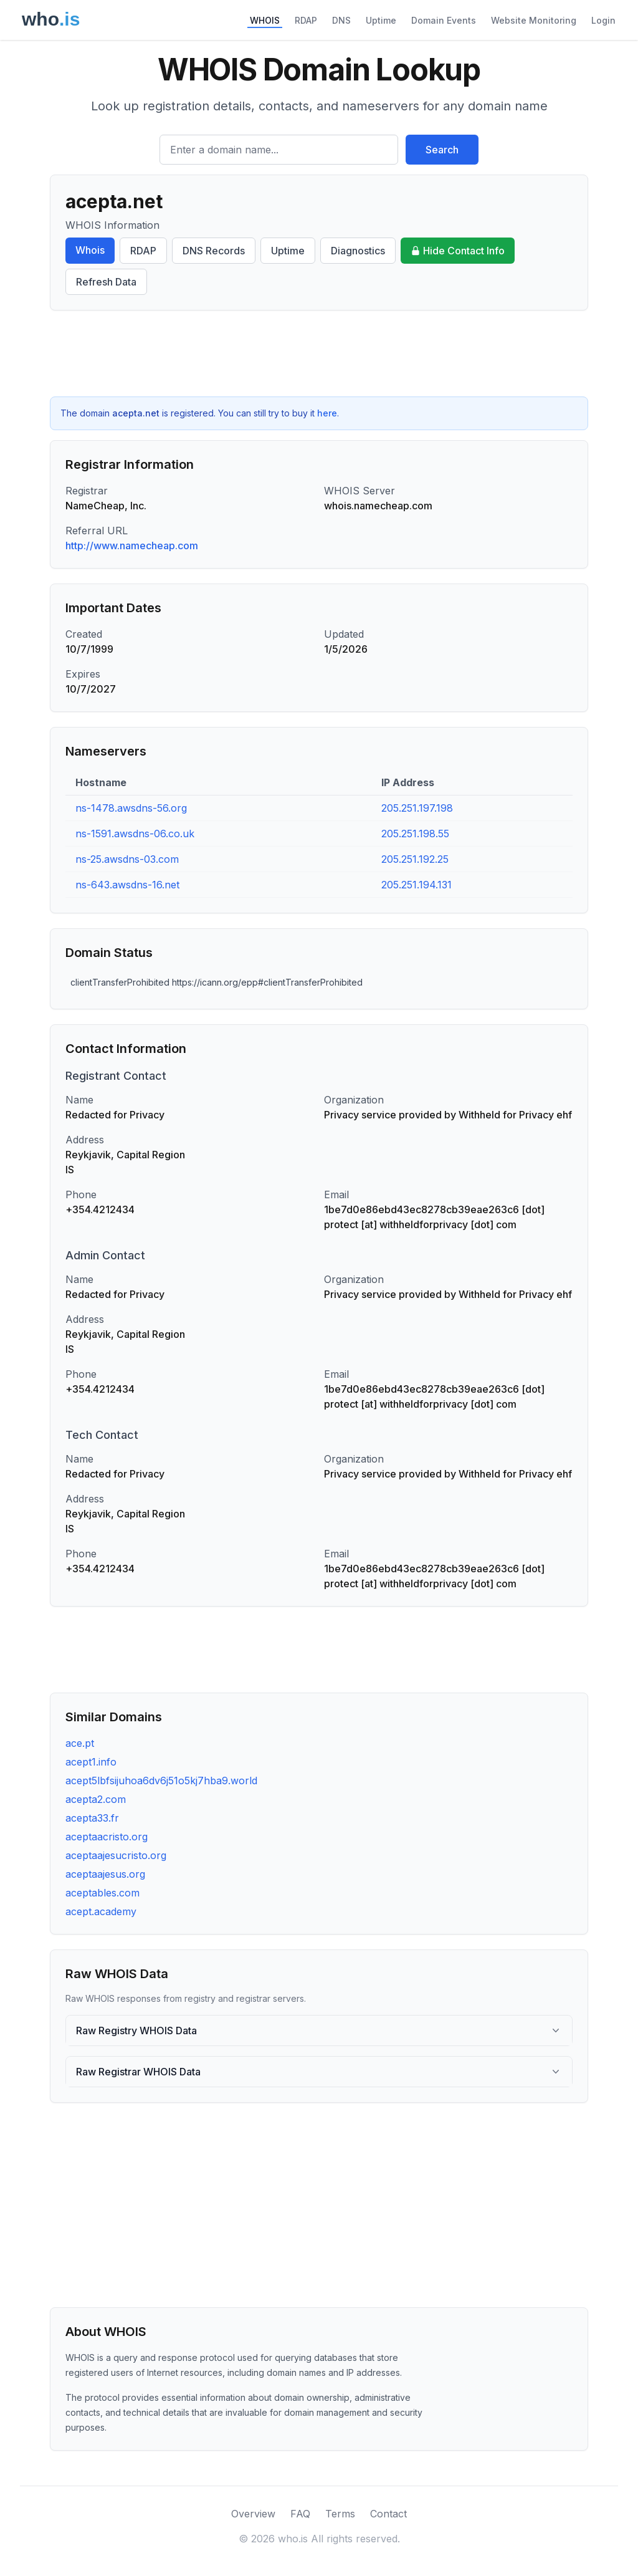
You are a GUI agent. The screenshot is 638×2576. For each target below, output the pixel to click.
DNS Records (214, 250)
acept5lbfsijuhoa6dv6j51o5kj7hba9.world (161, 1780)
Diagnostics (358, 250)
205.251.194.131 (416, 884)
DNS (341, 20)
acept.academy (100, 1911)
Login (603, 20)
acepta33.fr (92, 1818)
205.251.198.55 (415, 833)
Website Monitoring (533, 20)
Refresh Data (106, 282)
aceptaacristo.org (106, 1836)
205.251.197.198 (417, 808)
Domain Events (443, 20)
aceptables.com (102, 1892)
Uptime (381, 20)
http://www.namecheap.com (131, 545)
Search (442, 149)
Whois (90, 250)
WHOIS (265, 20)
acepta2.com (95, 1799)
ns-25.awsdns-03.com (127, 859)
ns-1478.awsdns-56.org (131, 808)
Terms (340, 2513)
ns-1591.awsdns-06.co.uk (134, 833)
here (327, 413)
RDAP (306, 20)
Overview (253, 2513)
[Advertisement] (319, 353)
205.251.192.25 (415, 859)
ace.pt (79, 1743)
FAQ (300, 2513)
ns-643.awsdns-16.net (127, 884)
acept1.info (91, 1762)
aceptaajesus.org (105, 1874)
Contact (388, 2513)
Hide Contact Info (458, 250)
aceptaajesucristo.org (115, 1855)
